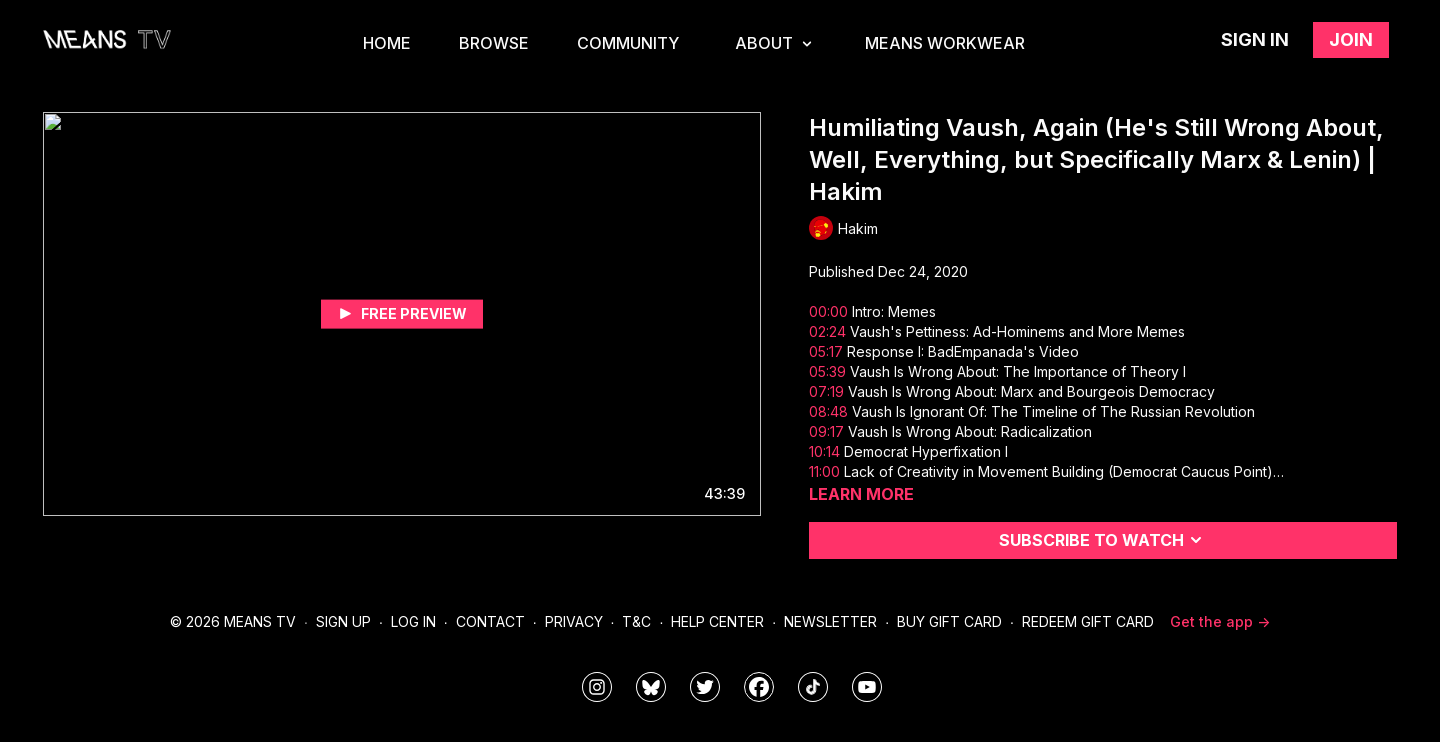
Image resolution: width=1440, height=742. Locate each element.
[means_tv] (597, 687)
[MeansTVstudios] (651, 687)
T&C (636, 621)
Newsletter (830, 621)
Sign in (1255, 39)
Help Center (717, 621)
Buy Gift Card (949, 621)
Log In (413, 621)
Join (1351, 39)
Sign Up (343, 621)
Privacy (574, 621)
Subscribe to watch (1103, 540)
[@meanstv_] (813, 687)
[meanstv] (759, 687)
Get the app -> (1220, 621)
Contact (490, 621)
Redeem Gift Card (1088, 621)
